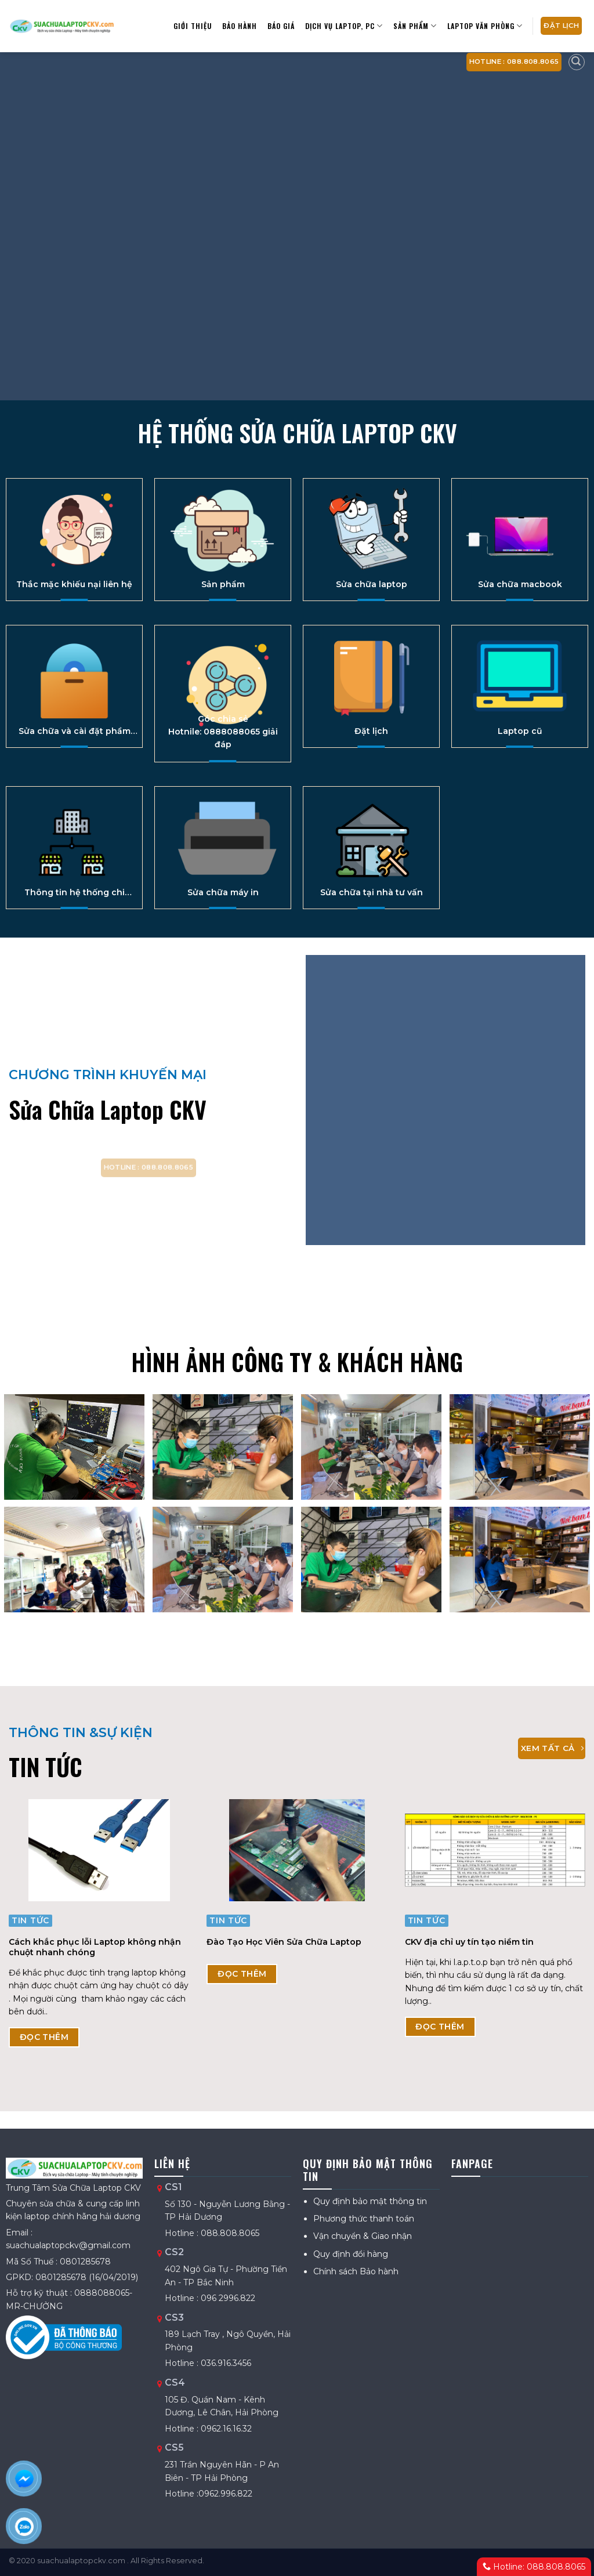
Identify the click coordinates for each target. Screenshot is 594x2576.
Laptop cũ (520, 731)
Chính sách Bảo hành (356, 2271)
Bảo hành (239, 26)
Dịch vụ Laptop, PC (344, 25)
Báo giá (281, 26)
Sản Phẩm (415, 25)
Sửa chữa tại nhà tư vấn (371, 892)
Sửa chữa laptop (371, 584)
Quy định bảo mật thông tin (370, 2201)
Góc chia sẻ (223, 719)
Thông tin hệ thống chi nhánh (74, 892)
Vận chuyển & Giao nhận (362, 2236)
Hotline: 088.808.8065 (534, 2566)
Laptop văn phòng (485, 25)
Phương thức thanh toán (363, 2218)
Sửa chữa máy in (223, 892)
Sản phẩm (223, 584)
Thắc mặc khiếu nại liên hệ (74, 584)
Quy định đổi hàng (350, 2254)
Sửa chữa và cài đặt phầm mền (75, 731)
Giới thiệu (192, 26)
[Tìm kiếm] (576, 62)
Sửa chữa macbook (520, 584)
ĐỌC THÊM (44, 2037)
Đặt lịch (371, 731)
